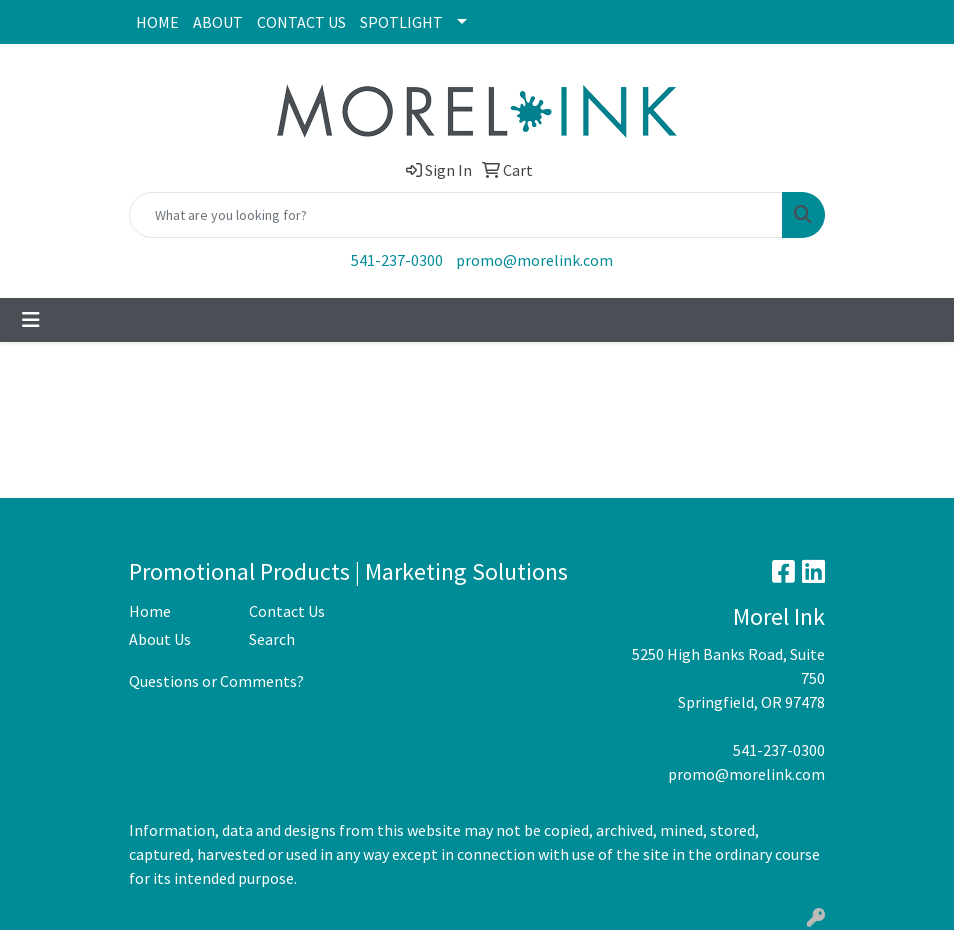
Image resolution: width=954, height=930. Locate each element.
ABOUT (218, 22)
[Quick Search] (456, 215)
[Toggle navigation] (31, 320)
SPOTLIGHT (401, 22)
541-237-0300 (397, 260)
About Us (160, 639)
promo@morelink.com (534, 260)
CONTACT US (301, 22)
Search (272, 639)
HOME (157, 22)
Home (150, 611)
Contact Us (287, 611)
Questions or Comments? (216, 681)
